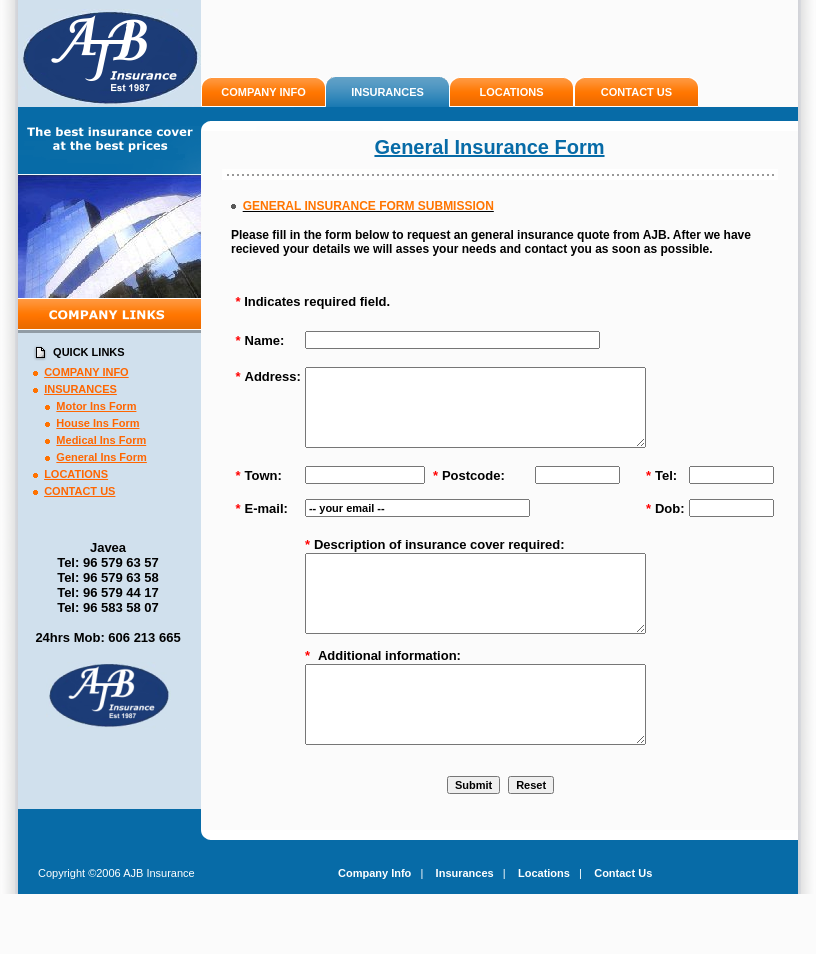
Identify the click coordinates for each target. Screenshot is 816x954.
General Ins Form (101, 457)
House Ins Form (97, 423)
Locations (544, 918)
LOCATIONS (512, 92)
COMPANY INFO (263, 92)
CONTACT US (636, 92)
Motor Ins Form (96, 406)
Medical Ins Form (101, 440)
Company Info (374, 918)
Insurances (465, 918)
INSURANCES (387, 92)
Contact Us (623, 918)
